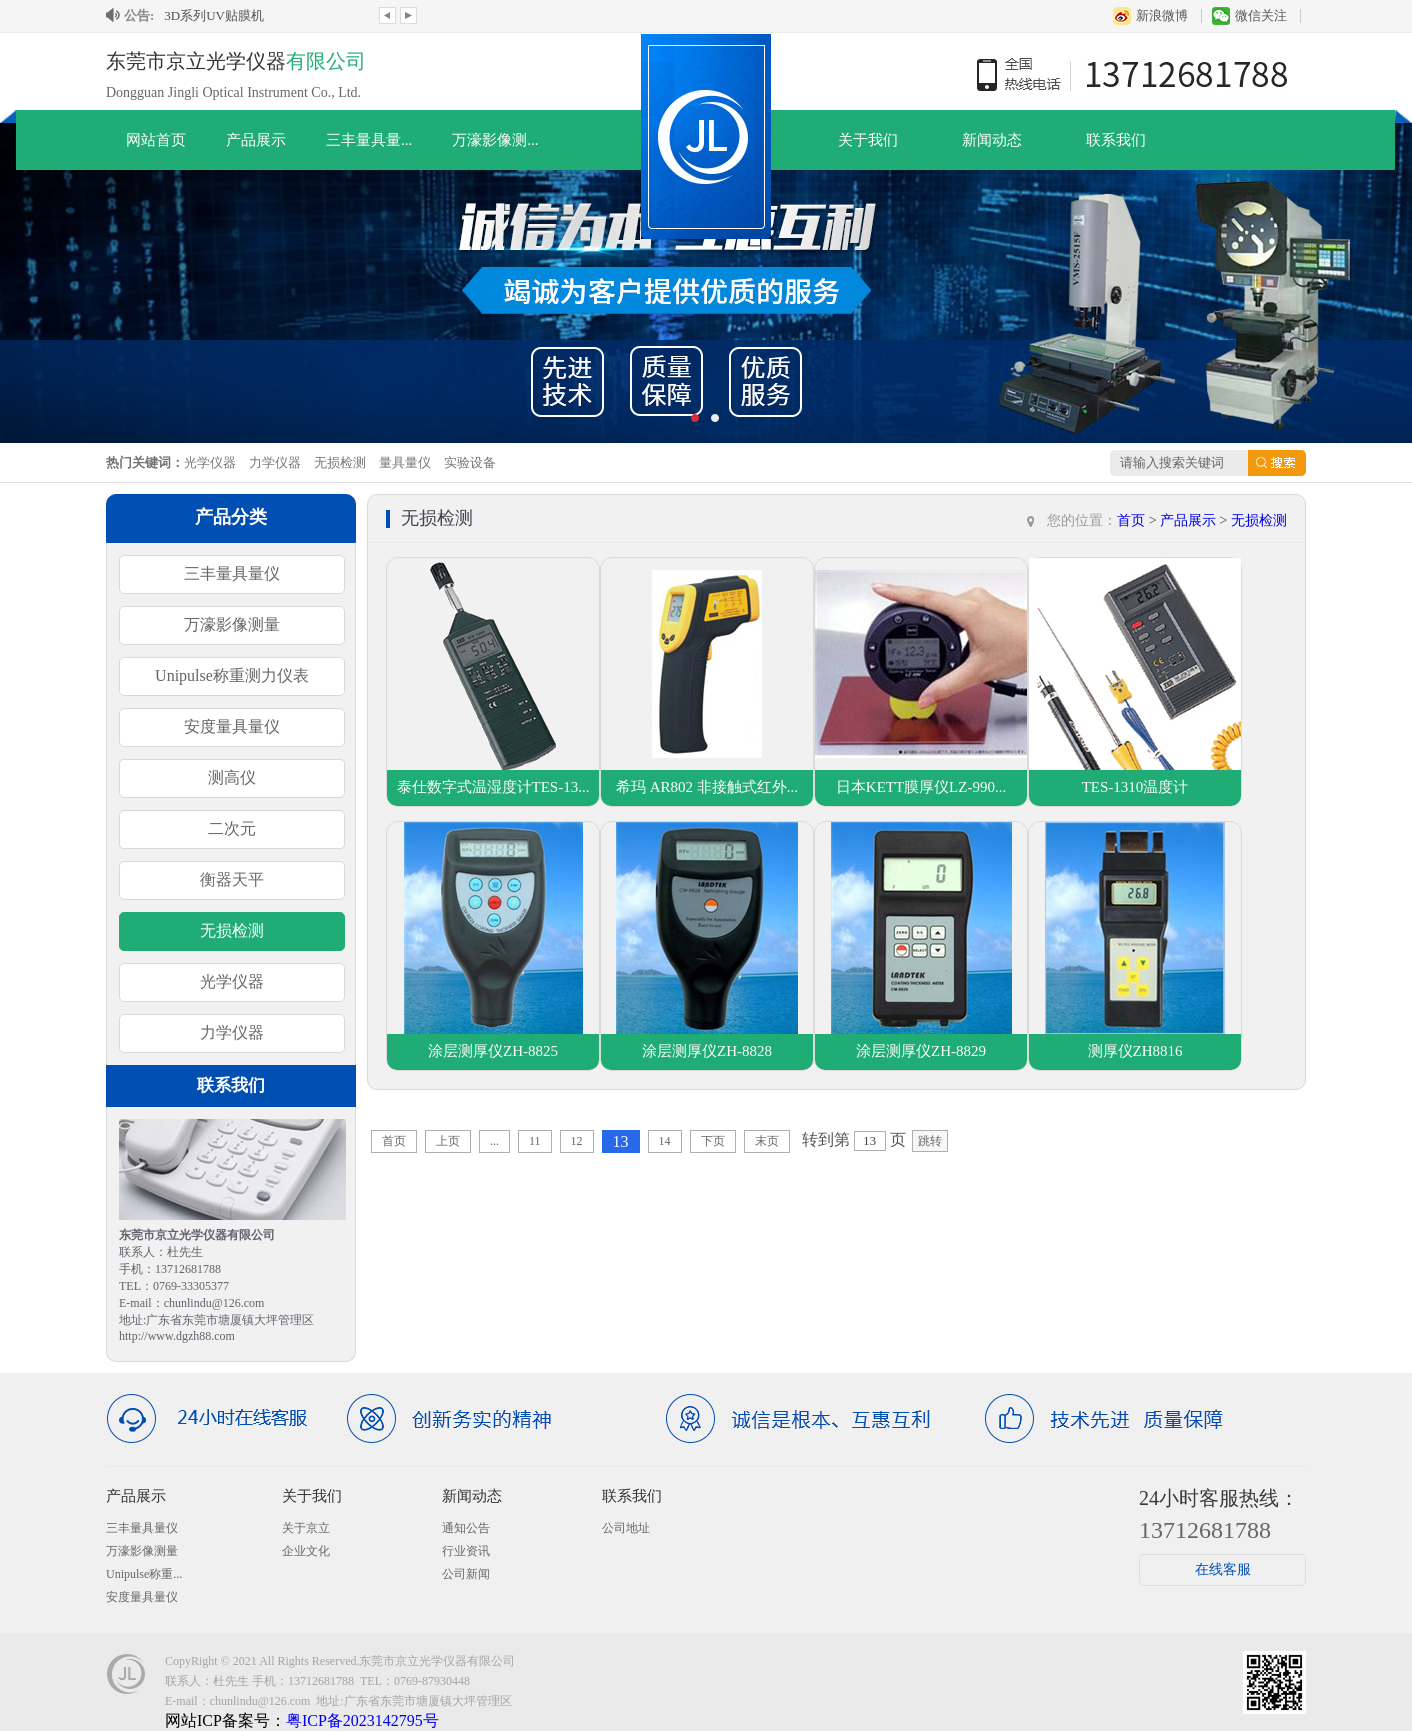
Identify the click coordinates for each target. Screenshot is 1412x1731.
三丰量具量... (369, 140)
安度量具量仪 (232, 726)
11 (535, 1141)
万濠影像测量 (232, 624)
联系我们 (1116, 140)
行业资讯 (466, 1551)
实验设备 (470, 462)
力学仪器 (275, 462)
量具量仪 (405, 462)
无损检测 (340, 462)
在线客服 (1223, 1569)
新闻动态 (992, 140)
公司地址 (626, 1528)
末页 (767, 1141)
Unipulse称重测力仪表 (232, 675)
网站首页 (156, 140)
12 (577, 1141)
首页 (1131, 520)
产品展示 (256, 140)
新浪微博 (1162, 15)
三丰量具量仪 (232, 573)
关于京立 (306, 1528)
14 (665, 1141)
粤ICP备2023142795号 (362, 1720)
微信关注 (1261, 15)
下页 (713, 1141)
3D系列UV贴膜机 (214, 15)
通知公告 (466, 1528)
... (494, 1141)
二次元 (232, 828)
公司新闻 (466, 1574)
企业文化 (306, 1551)
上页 (448, 1141)
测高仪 (232, 777)
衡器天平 (232, 879)
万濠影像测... (495, 140)
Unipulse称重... (144, 1574)
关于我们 (868, 140)
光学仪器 (210, 462)
